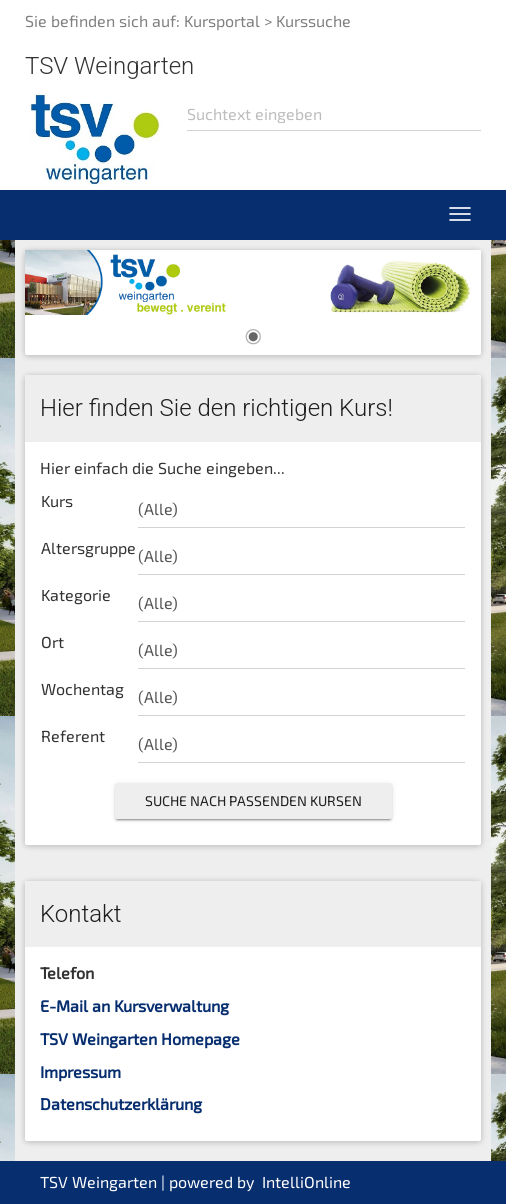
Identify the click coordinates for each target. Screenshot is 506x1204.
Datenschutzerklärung (121, 1103)
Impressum (80, 1071)
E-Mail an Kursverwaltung (134, 1005)
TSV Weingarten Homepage (140, 1038)
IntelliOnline (306, 1181)
